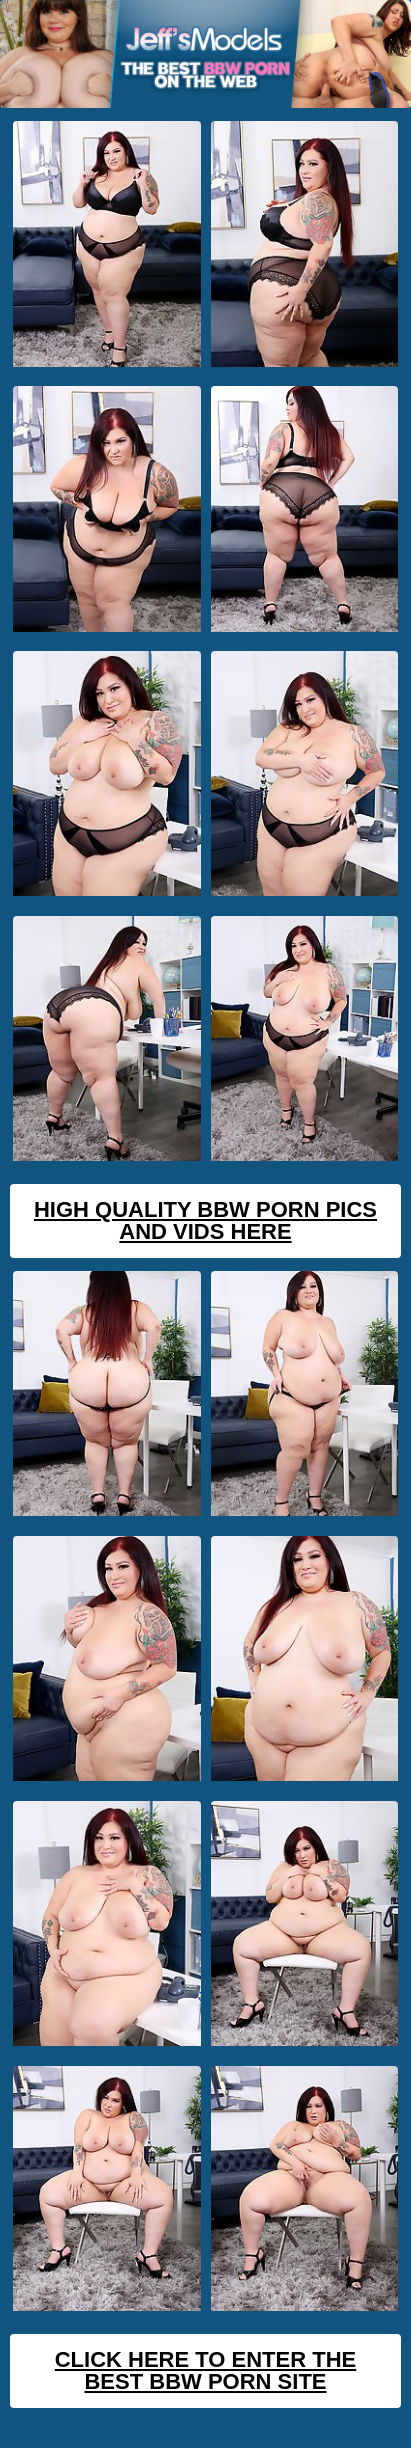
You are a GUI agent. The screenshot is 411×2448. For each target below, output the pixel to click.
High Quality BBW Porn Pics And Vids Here (205, 1220)
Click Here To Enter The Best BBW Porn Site (206, 2370)
